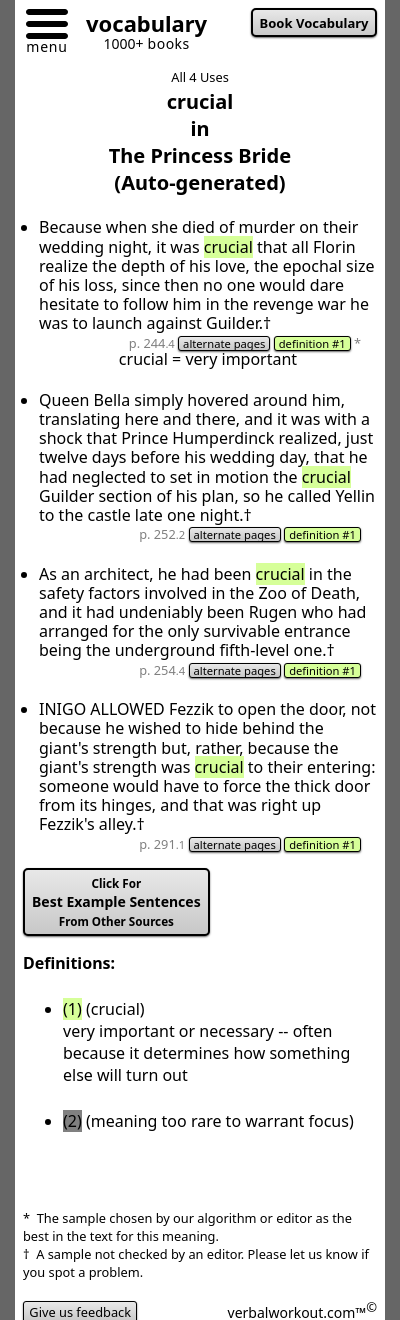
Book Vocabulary (314, 23)
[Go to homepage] (139, 26)
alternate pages (224, 343)
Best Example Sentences (116, 902)
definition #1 (312, 343)
